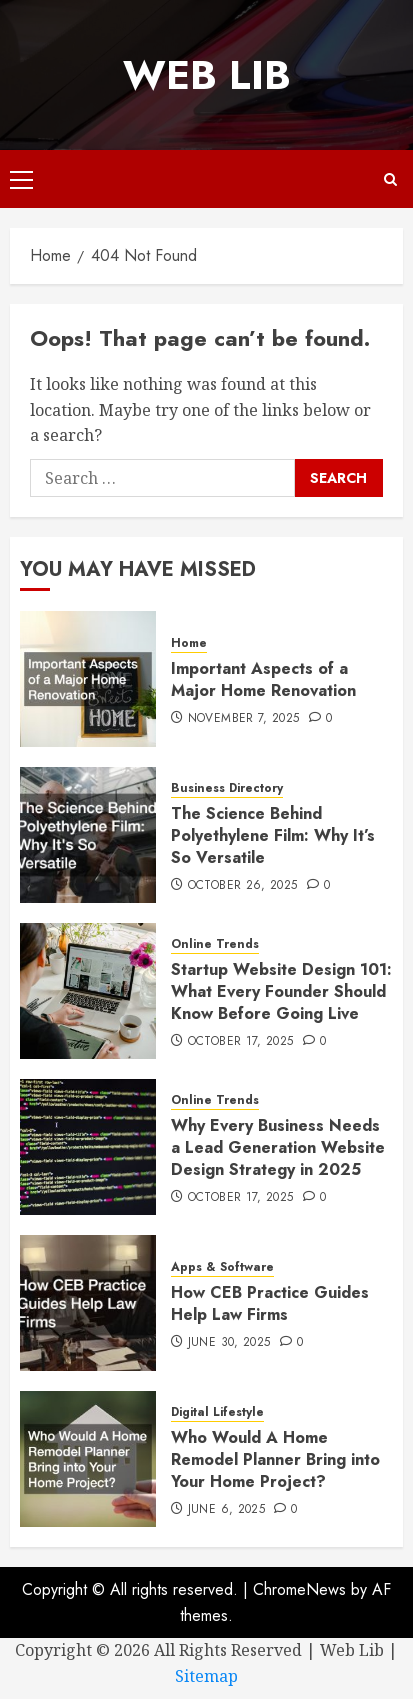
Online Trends (215, 944)
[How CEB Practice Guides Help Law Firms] (88, 1303)
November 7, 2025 (244, 719)
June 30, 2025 (229, 1343)
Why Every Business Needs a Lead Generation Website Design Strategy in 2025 (278, 1148)
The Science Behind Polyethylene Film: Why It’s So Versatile (273, 836)
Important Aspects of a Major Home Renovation (263, 679)
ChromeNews (299, 1589)
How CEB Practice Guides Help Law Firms (270, 1303)
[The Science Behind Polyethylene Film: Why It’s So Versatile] (88, 835)
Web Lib (207, 75)
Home (189, 643)
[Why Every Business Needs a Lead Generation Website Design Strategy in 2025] (88, 1147)
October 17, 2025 (241, 1042)
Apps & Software (222, 1267)
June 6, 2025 (226, 1510)
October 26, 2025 (243, 886)
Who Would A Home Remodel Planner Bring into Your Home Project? (275, 1460)
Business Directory (227, 788)
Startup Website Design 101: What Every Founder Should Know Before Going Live (281, 992)
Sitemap (206, 1676)
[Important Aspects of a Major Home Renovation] (88, 679)
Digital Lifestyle (217, 1412)
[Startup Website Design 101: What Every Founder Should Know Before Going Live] (88, 991)
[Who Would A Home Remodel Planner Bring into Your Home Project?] (88, 1459)
